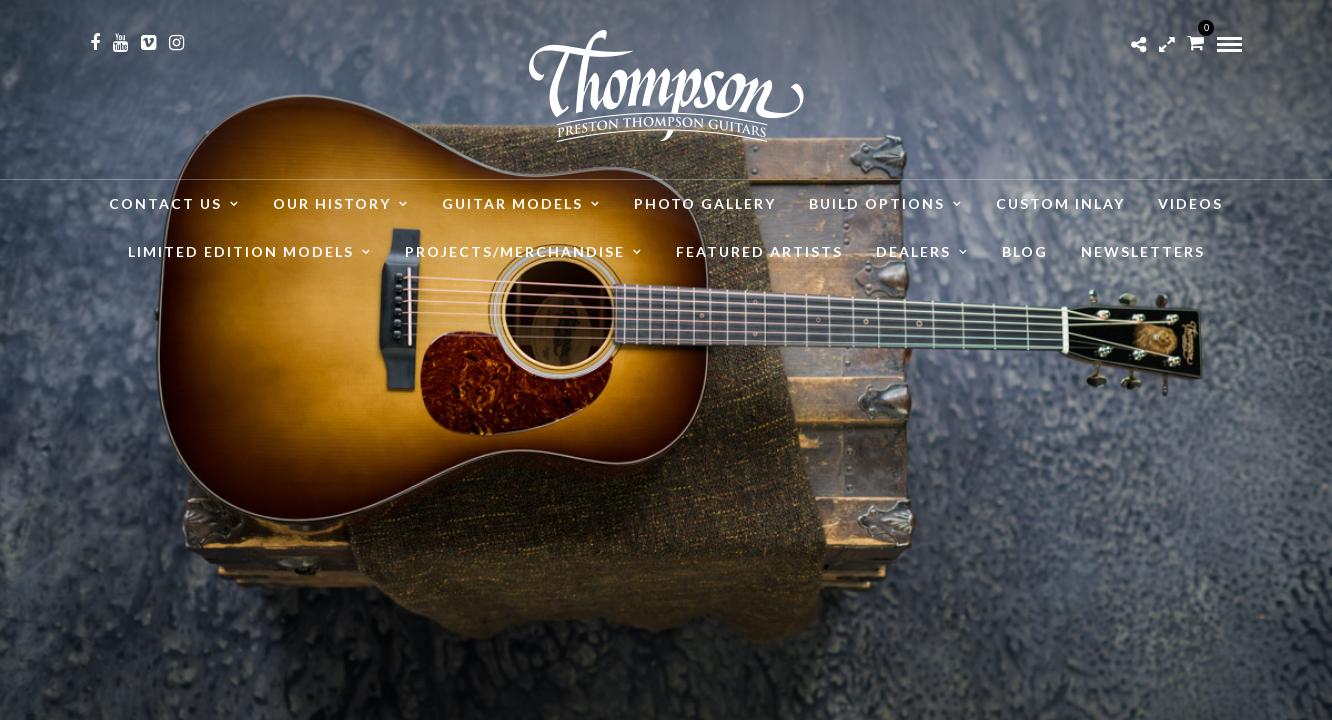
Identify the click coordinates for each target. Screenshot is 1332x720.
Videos (1190, 203)
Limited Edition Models (241, 251)
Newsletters (1143, 251)
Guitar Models (512, 203)
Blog (1025, 251)
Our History (332, 203)
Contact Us (165, 203)
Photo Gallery (705, 203)
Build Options (877, 203)
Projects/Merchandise (515, 251)
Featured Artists (759, 251)
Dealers (913, 251)
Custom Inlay (1060, 203)
